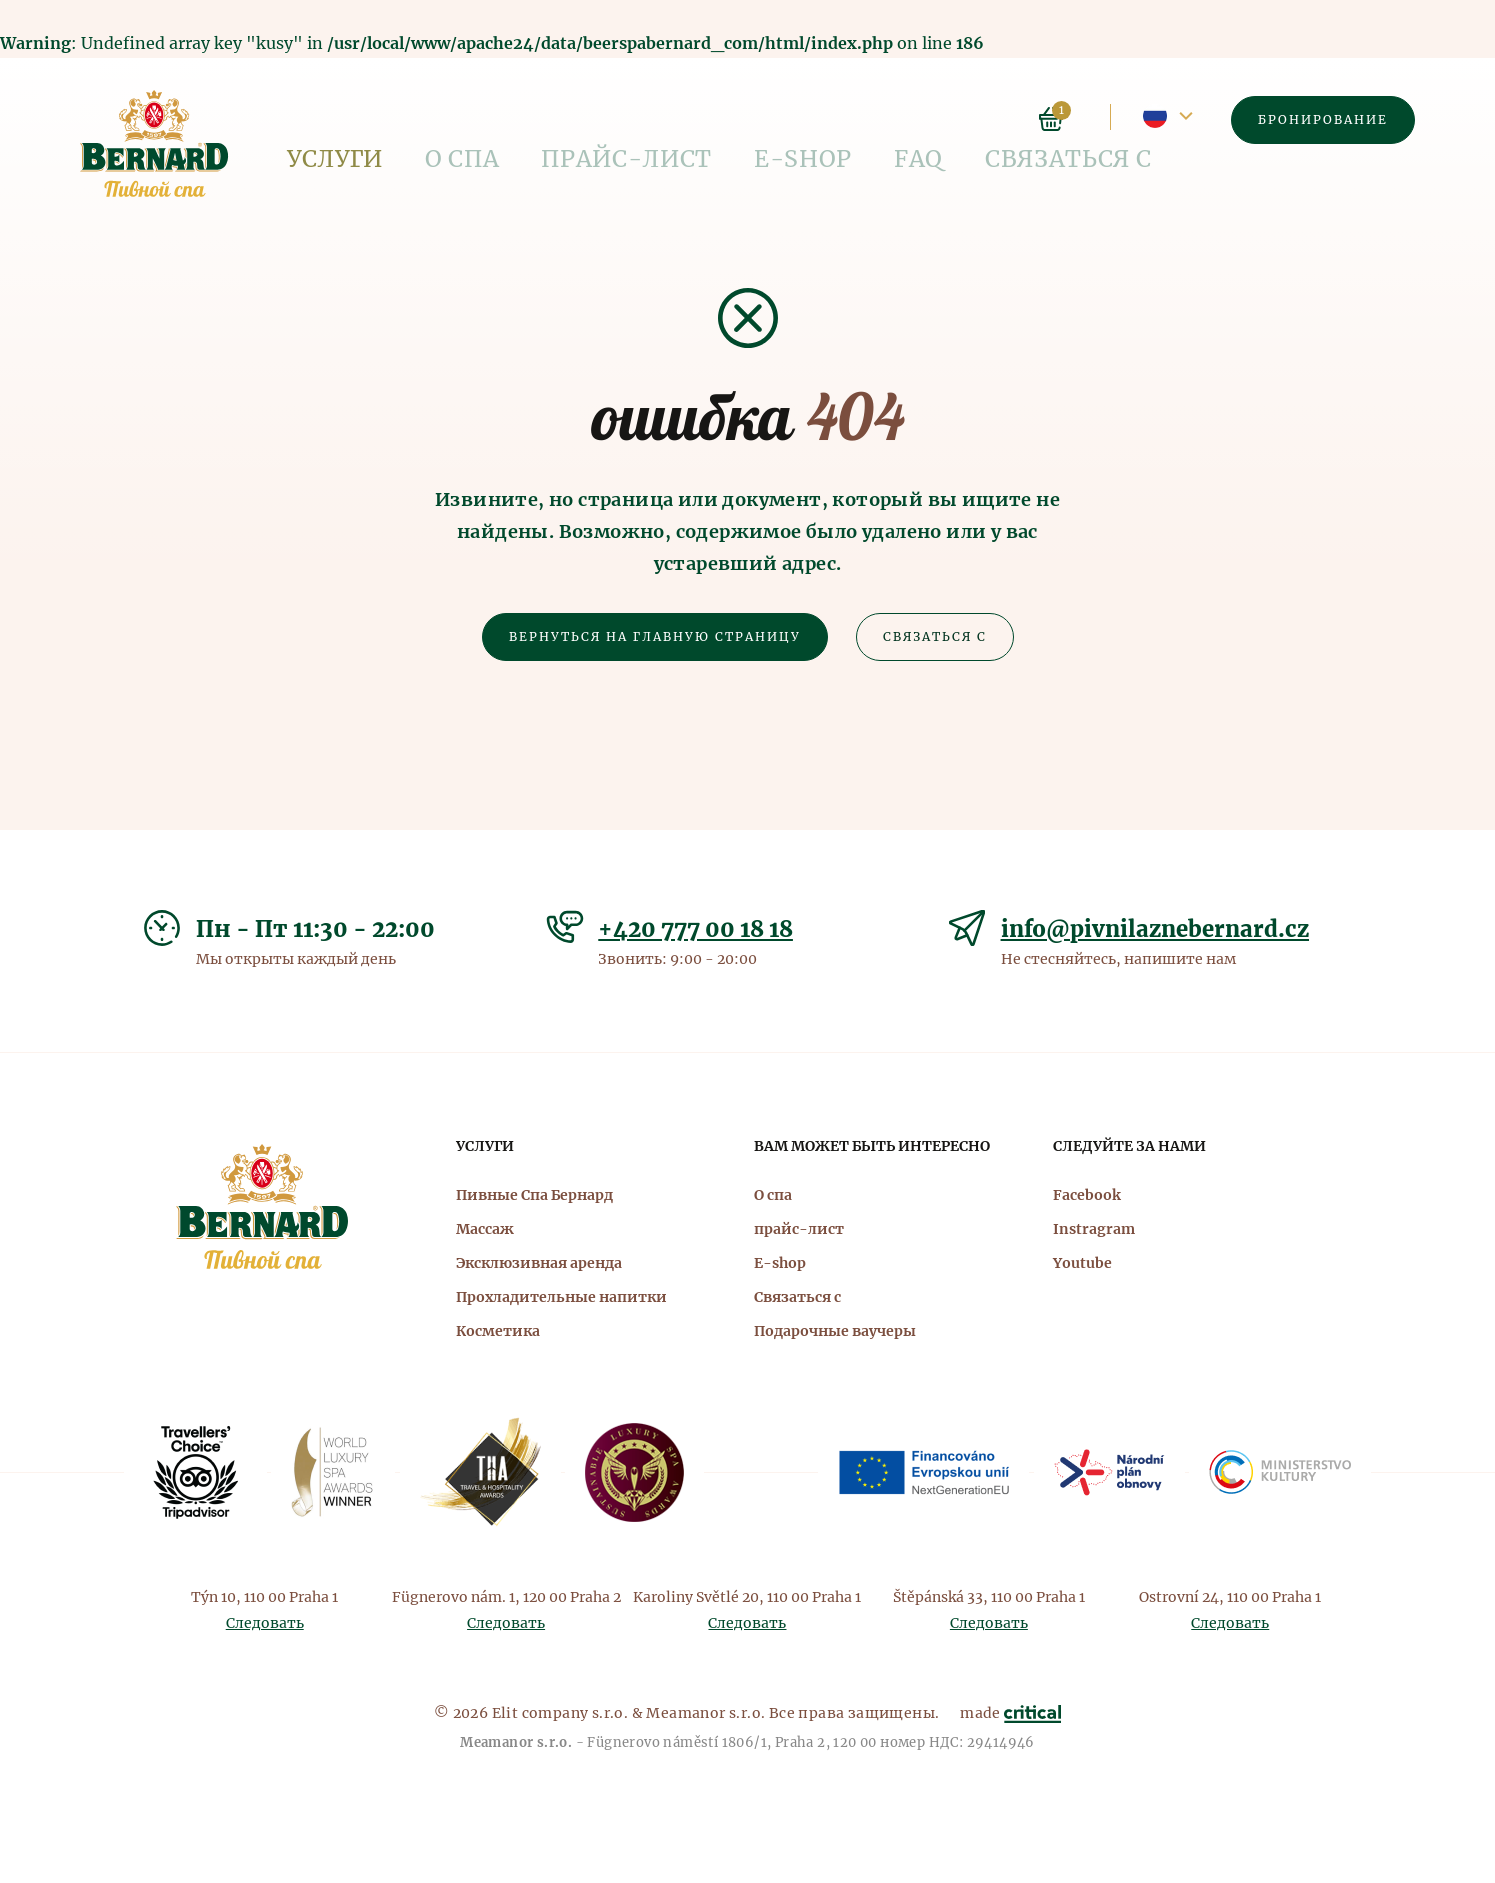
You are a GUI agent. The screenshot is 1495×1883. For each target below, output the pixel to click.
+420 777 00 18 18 (695, 929)
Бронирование (1323, 119)
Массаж (485, 1229)
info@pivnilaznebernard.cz (1155, 929)
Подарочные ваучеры (835, 1331)
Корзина (1051, 119)
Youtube (1082, 1263)
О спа (407, 120)
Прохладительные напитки (561, 1297)
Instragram (1094, 1229)
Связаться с (840, 120)
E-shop (650, 120)
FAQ (732, 120)
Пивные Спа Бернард (534, 1195)
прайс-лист (525, 120)
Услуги (316, 120)
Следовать (265, 1623)
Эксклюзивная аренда (539, 1263)
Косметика (498, 1331)
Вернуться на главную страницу (655, 636)
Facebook (1087, 1195)
